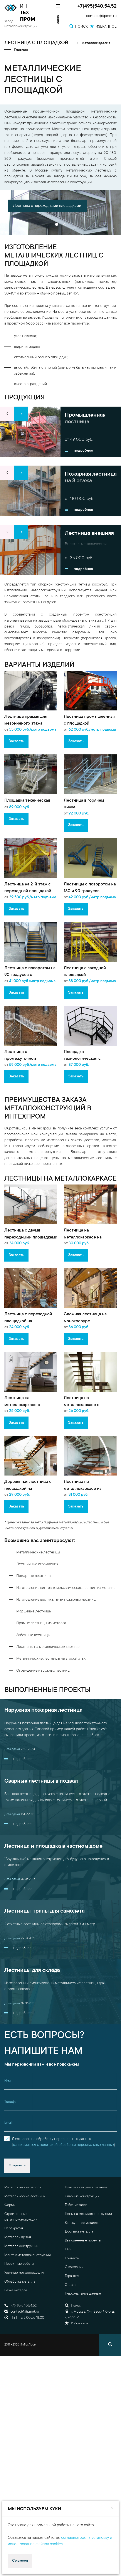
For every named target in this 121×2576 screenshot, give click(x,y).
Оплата (70, 2285)
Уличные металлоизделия (24, 2273)
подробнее (79, 451)
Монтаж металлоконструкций (27, 2255)
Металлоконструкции (21, 2246)
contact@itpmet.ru (101, 16)
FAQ (68, 2249)
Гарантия (72, 2276)
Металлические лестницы (24, 2196)
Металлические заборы (23, 2187)
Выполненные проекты (83, 2241)
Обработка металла (19, 2282)
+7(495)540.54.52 (97, 6)
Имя (7, 2081)
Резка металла (15, 2290)
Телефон (11, 2102)
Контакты (72, 2258)
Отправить (17, 2165)
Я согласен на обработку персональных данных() (63, 2142)
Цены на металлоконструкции (88, 2214)
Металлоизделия (18, 2237)
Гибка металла (76, 2205)
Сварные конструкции (82, 2196)
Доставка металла (79, 2232)
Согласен (20, 2561)
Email (8, 2123)
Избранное (76, 2323)
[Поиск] (110, 2345)
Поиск (73, 2306)
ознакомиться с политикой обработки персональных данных (63, 2145)
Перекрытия (14, 2228)
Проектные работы (19, 2264)
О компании (74, 2267)
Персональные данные (83, 2294)
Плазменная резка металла (86, 2187)
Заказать (16, 741)
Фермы (9, 2205)
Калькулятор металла (82, 2223)
